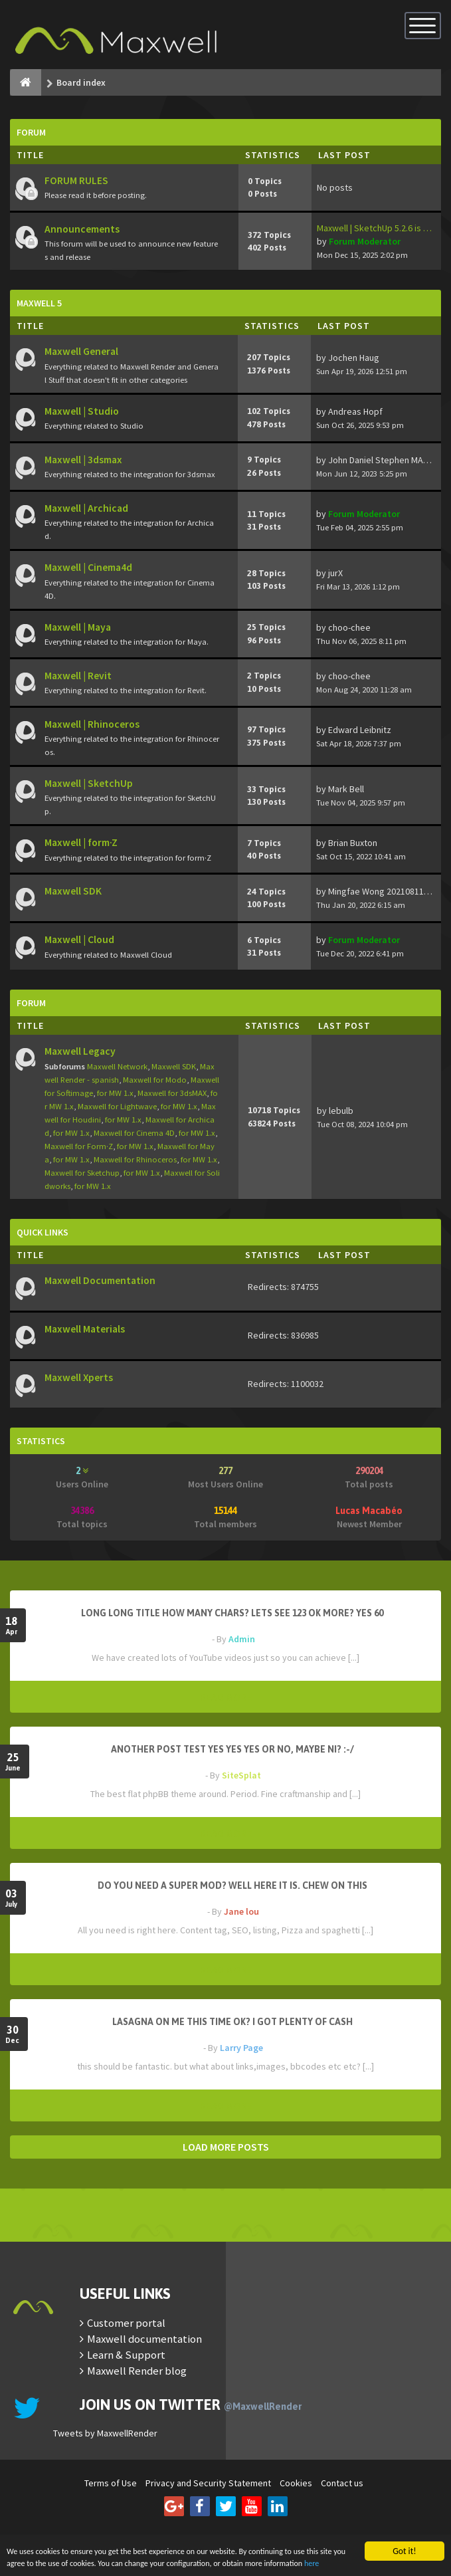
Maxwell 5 (39, 303)
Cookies (296, 2483)
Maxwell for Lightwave (117, 1106)
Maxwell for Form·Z (79, 1146)
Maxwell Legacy (80, 1051)
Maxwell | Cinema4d (88, 567)
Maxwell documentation (144, 2338)
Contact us (342, 2483)
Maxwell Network (117, 1066)
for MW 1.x (115, 1093)
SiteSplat (241, 1775)
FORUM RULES (76, 180)
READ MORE (226, 1696)
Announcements (82, 229)
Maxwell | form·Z (81, 842)
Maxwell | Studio (82, 411)
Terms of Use (110, 2483)
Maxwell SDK (73, 891)
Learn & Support (126, 2354)
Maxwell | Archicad (86, 508)
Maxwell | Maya (78, 627)
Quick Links (42, 1232)
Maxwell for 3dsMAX (172, 1093)
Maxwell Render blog (137, 2370)
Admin (241, 1639)
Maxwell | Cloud (79, 939)
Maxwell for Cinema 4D (134, 1133)
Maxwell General (81, 351)
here (60, 2562)
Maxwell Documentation (100, 1280)
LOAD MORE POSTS (226, 2146)
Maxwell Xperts (79, 1377)
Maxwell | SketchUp (89, 783)
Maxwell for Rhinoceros (135, 1159)
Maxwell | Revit (78, 675)
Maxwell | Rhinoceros (92, 724)
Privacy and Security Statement (208, 2483)
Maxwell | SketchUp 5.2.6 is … (374, 228)
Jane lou (241, 1911)
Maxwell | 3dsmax (83, 459)
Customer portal (126, 2322)
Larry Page (241, 2048)
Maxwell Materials (85, 1329)
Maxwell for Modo (155, 1080)
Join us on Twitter (191, 2404)
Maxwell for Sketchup (82, 1173)
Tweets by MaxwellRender (105, 2433)
